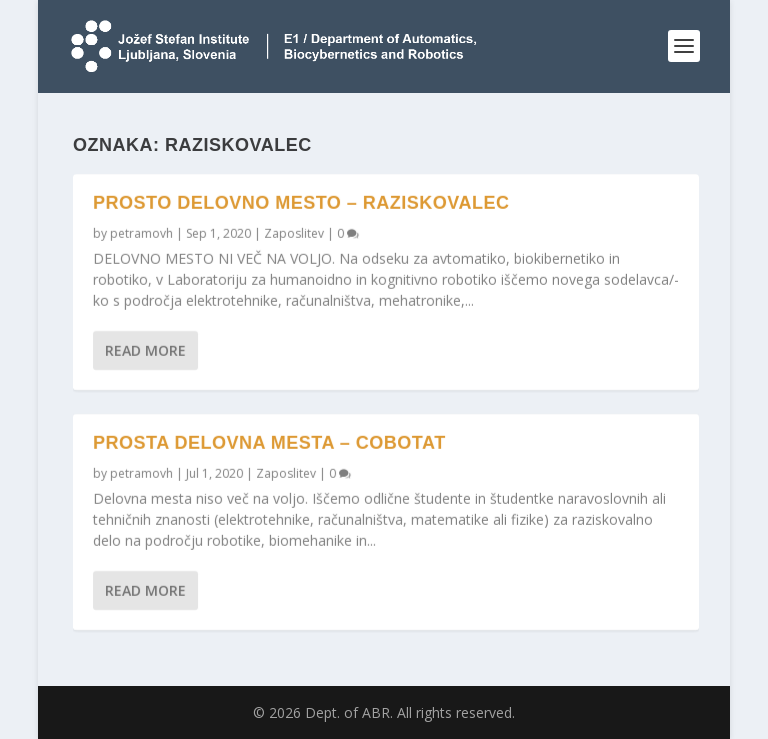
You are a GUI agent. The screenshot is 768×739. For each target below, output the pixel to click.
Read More (145, 350)
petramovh (141, 233)
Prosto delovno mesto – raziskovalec (301, 203)
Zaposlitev (294, 233)
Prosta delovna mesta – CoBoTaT (269, 443)
